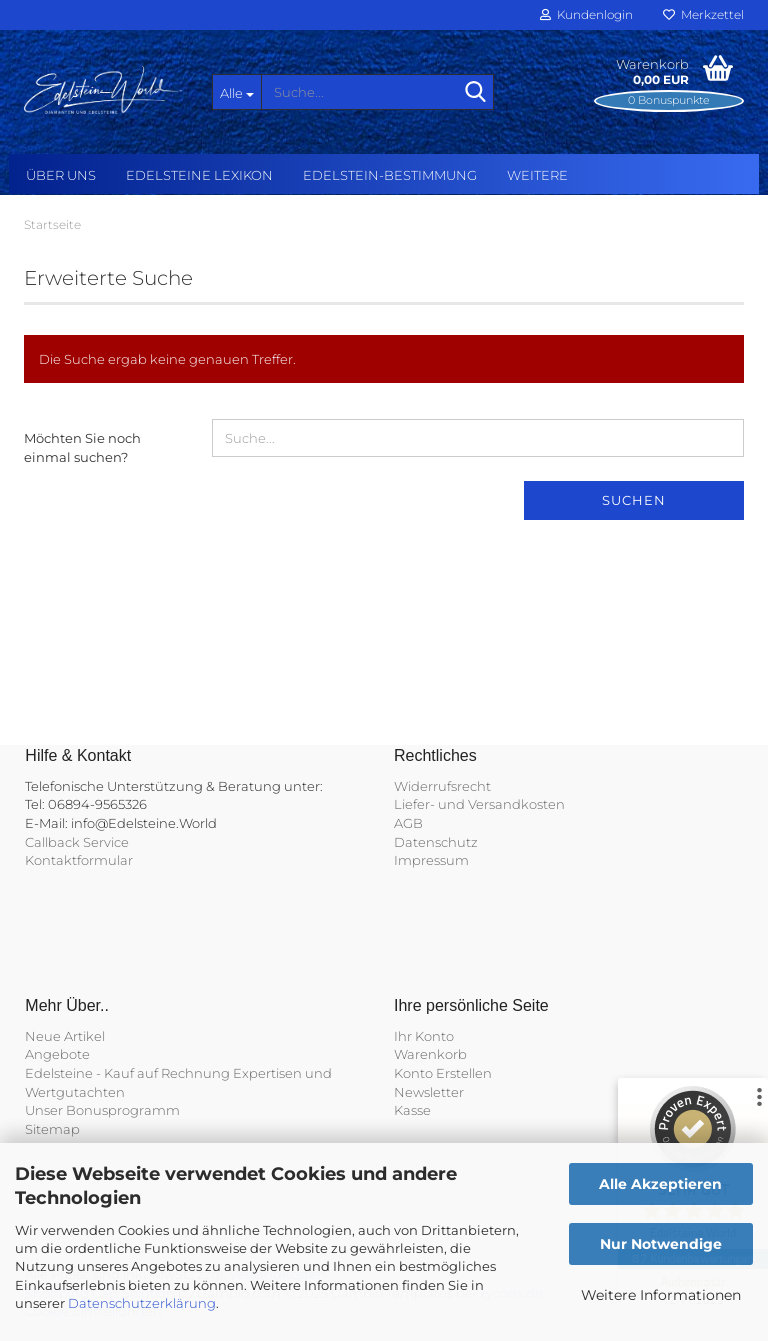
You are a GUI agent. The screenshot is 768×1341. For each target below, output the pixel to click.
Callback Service (77, 842)
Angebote (57, 1054)
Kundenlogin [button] (586, 14)
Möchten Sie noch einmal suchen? (82, 447)
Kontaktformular (79, 860)
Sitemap (52, 1129)
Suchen (634, 500)
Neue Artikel (65, 1036)
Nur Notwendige (661, 1244)
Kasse (412, 1110)
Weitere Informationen (661, 1295)
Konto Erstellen (443, 1073)
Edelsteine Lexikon (199, 175)
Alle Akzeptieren (660, 1184)
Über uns (61, 175)
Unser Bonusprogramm (102, 1110)
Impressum (431, 860)
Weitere (537, 175)
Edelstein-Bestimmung (390, 175)
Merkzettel (703, 14)
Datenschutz (436, 842)
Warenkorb (430, 1054)
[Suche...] (237, 92)
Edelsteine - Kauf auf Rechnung (127, 1073)
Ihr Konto (424, 1036)
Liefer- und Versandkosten (479, 804)
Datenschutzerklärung (142, 1303)
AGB (408, 823)
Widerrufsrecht (442, 786)
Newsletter (429, 1092)
